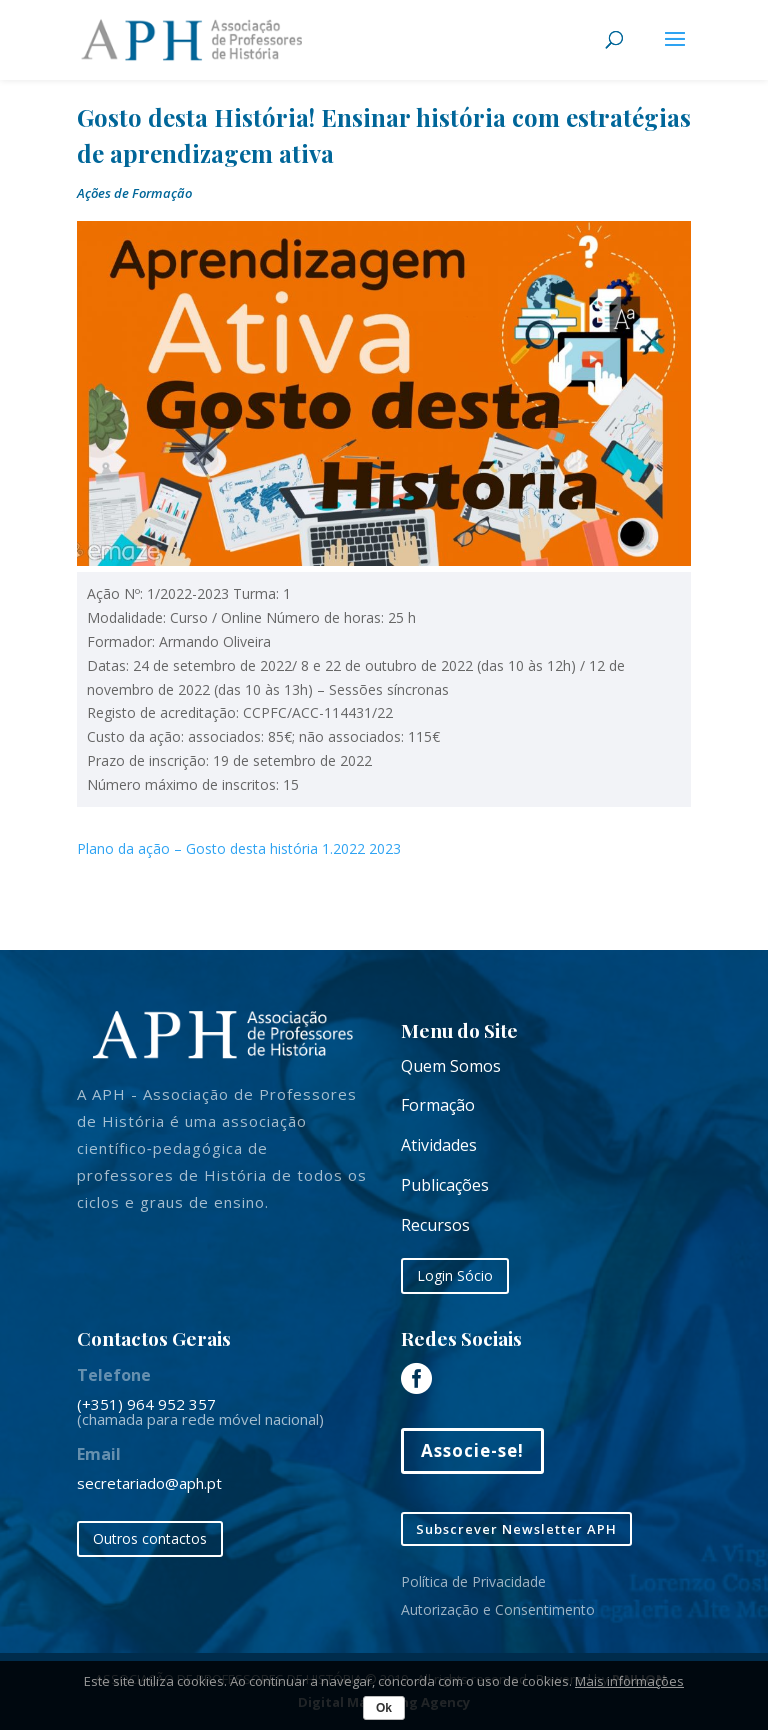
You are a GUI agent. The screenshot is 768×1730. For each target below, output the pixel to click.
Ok (384, 1708)
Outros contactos (150, 1538)
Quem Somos (451, 1066)
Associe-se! (472, 1450)
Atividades (439, 1145)
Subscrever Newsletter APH (516, 1529)
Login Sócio (455, 1275)
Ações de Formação (134, 193)
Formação (438, 1105)
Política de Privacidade (473, 1581)
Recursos (435, 1225)
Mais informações (629, 1681)
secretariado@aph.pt (149, 1483)
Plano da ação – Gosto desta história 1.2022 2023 (239, 848)
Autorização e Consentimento (498, 1609)
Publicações (445, 1185)
